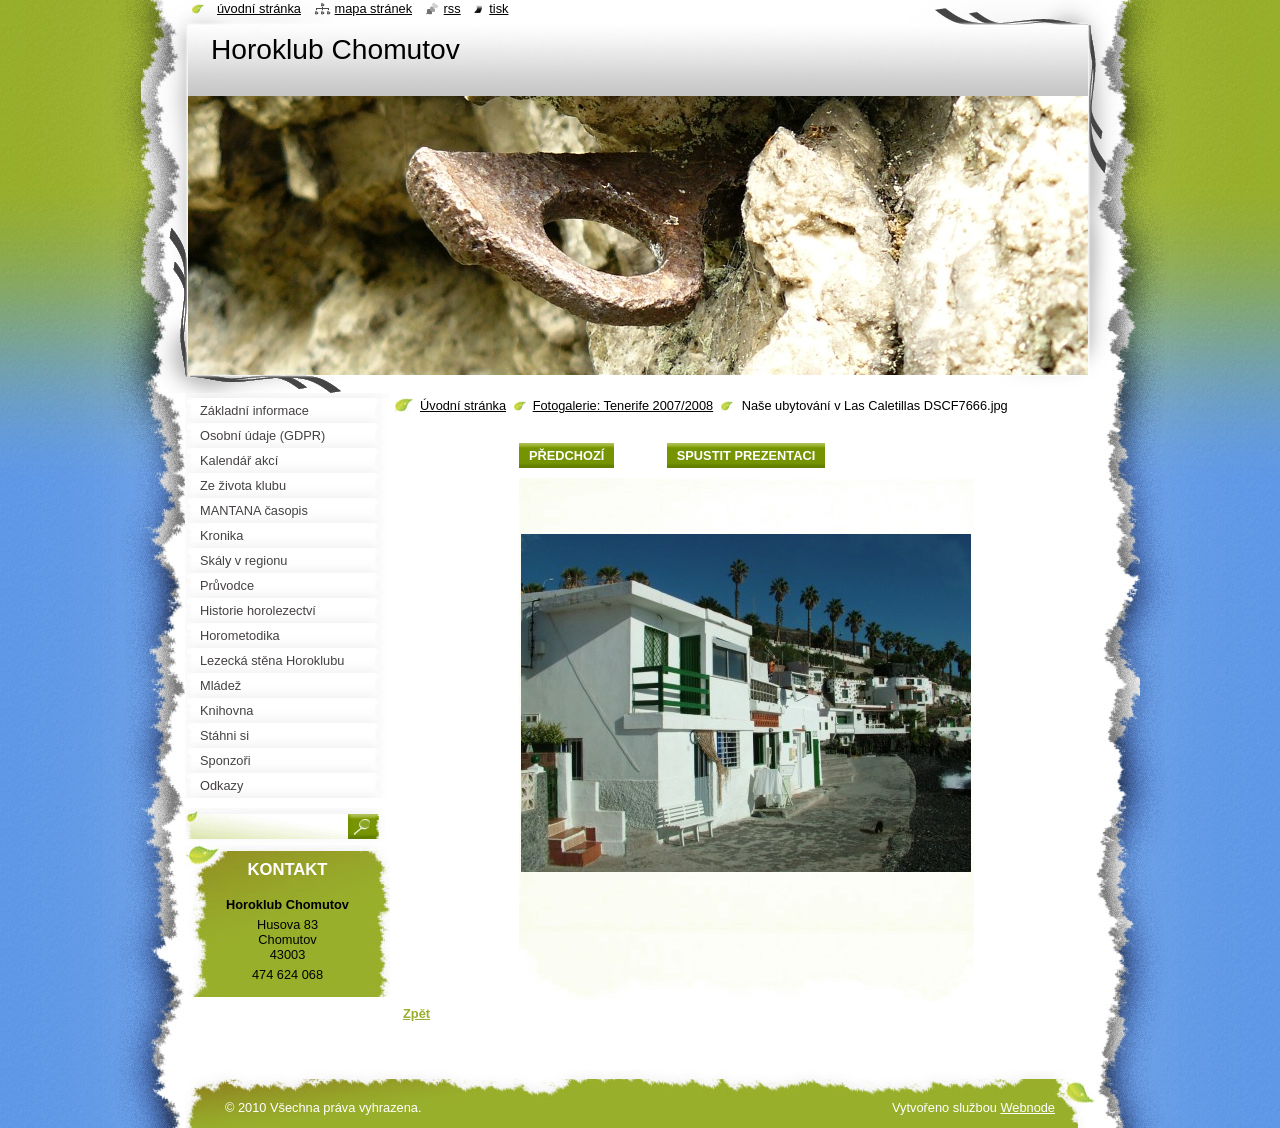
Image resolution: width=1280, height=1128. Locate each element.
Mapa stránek (374, 8)
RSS (452, 8)
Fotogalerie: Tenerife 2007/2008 (623, 405)
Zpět (416, 1013)
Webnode (1027, 1107)
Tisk (498, 8)
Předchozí (566, 455)
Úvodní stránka (463, 405)
